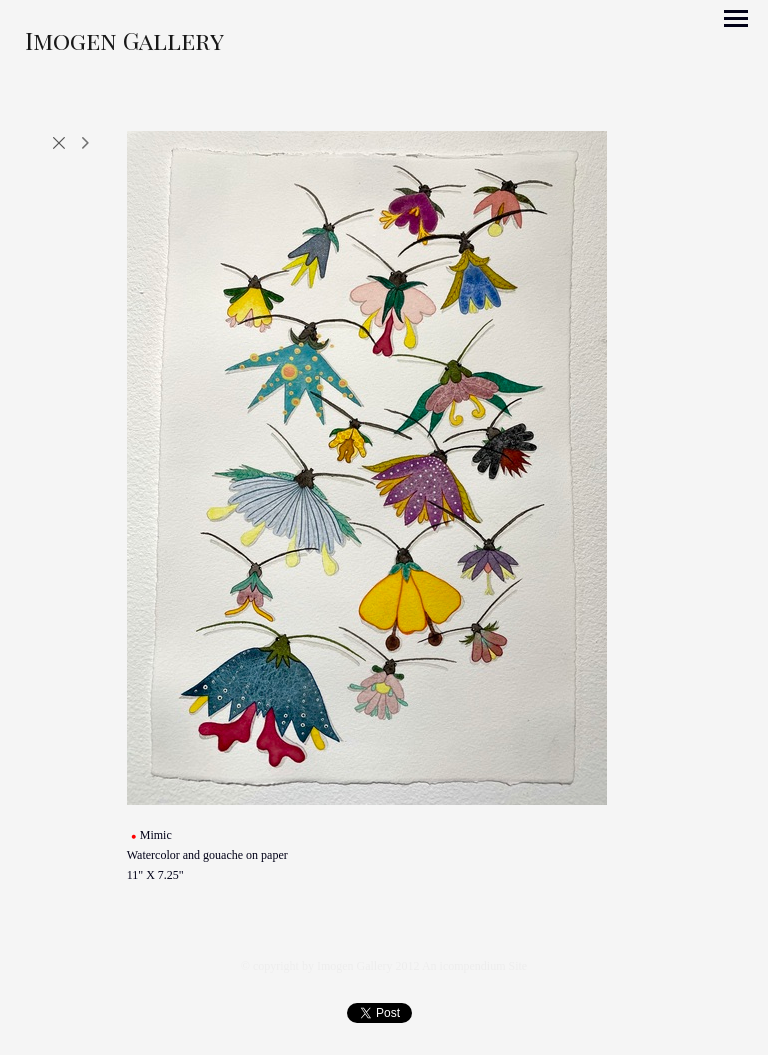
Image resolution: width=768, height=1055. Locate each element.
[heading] (124, 45)
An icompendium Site (474, 966)
